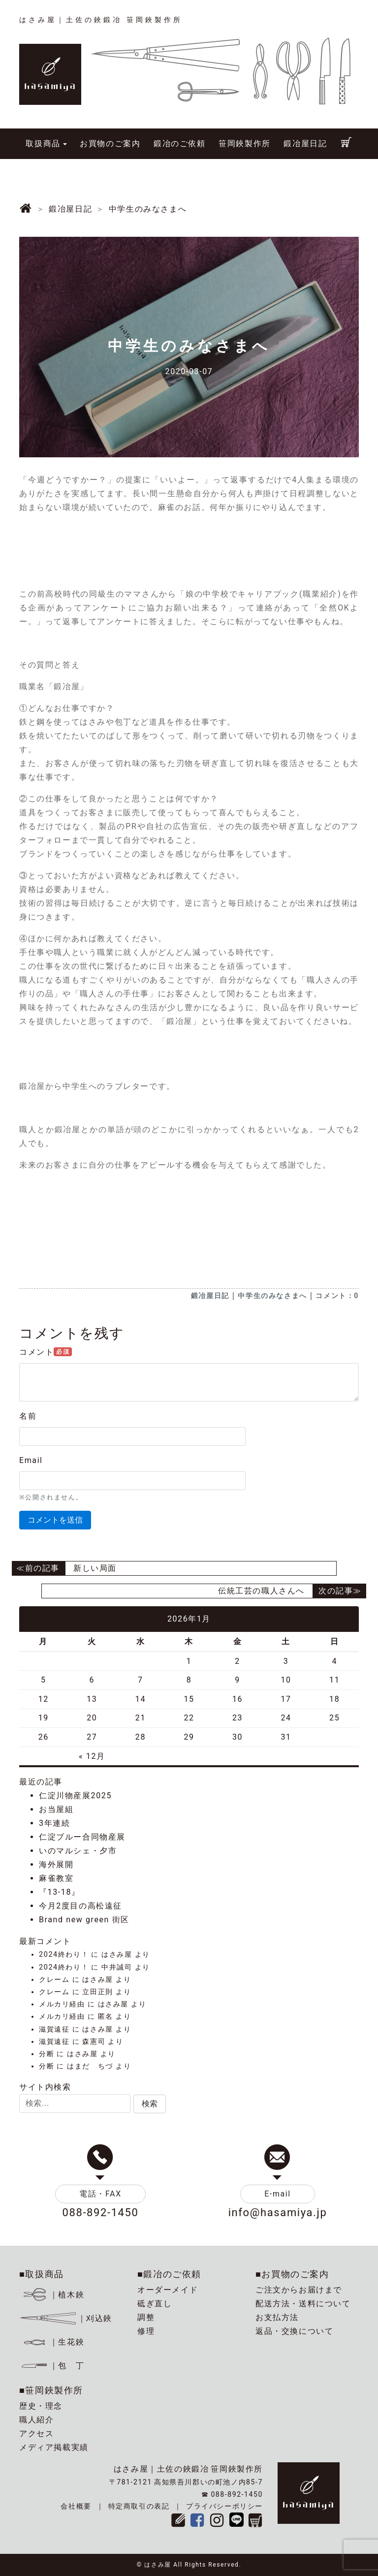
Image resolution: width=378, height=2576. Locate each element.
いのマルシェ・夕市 (78, 1850)
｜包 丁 (51, 2365)
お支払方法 (277, 2317)
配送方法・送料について (303, 2303)
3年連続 (54, 1823)
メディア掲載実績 (54, 2447)
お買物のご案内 (110, 143)
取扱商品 (43, 143)
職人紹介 (36, 2419)
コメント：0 (337, 1296)
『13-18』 (59, 1892)
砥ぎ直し (154, 2303)
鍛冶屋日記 (305, 143)
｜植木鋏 (53, 2294)
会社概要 (76, 2506)
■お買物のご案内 (292, 2274)
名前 (27, 1416)
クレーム (54, 1979)
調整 (146, 2317)
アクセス (36, 2433)
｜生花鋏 (53, 2342)
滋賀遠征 (54, 2029)
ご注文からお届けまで (298, 2289)
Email (31, 1460)
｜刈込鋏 (65, 2318)
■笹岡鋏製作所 (51, 2390)
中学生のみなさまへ (272, 1296)
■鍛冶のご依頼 (169, 2274)
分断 (46, 2054)
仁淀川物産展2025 (75, 1795)
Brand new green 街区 (84, 1919)
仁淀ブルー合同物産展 (82, 1837)
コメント (45, 1352)
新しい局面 (95, 1568)
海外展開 (56, 1864)
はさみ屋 (116, 1954)
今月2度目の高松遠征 (80, 1905)
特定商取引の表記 (139, 2506)
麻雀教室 (56, 1878)
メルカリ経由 (62, 2004)
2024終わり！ (64, 1954)
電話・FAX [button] (100, 2193)
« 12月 (92, 1756)
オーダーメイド (167, 2289)
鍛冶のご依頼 (180, 143)
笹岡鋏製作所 (245, 143)
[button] (149, 2104)
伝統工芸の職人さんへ (261, 1590)
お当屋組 (56, 1809)
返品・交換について (294, 2331)
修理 (146, 2331)
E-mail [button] (277, 2193)
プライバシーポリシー (224, 2506)
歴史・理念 (41, 2406)
